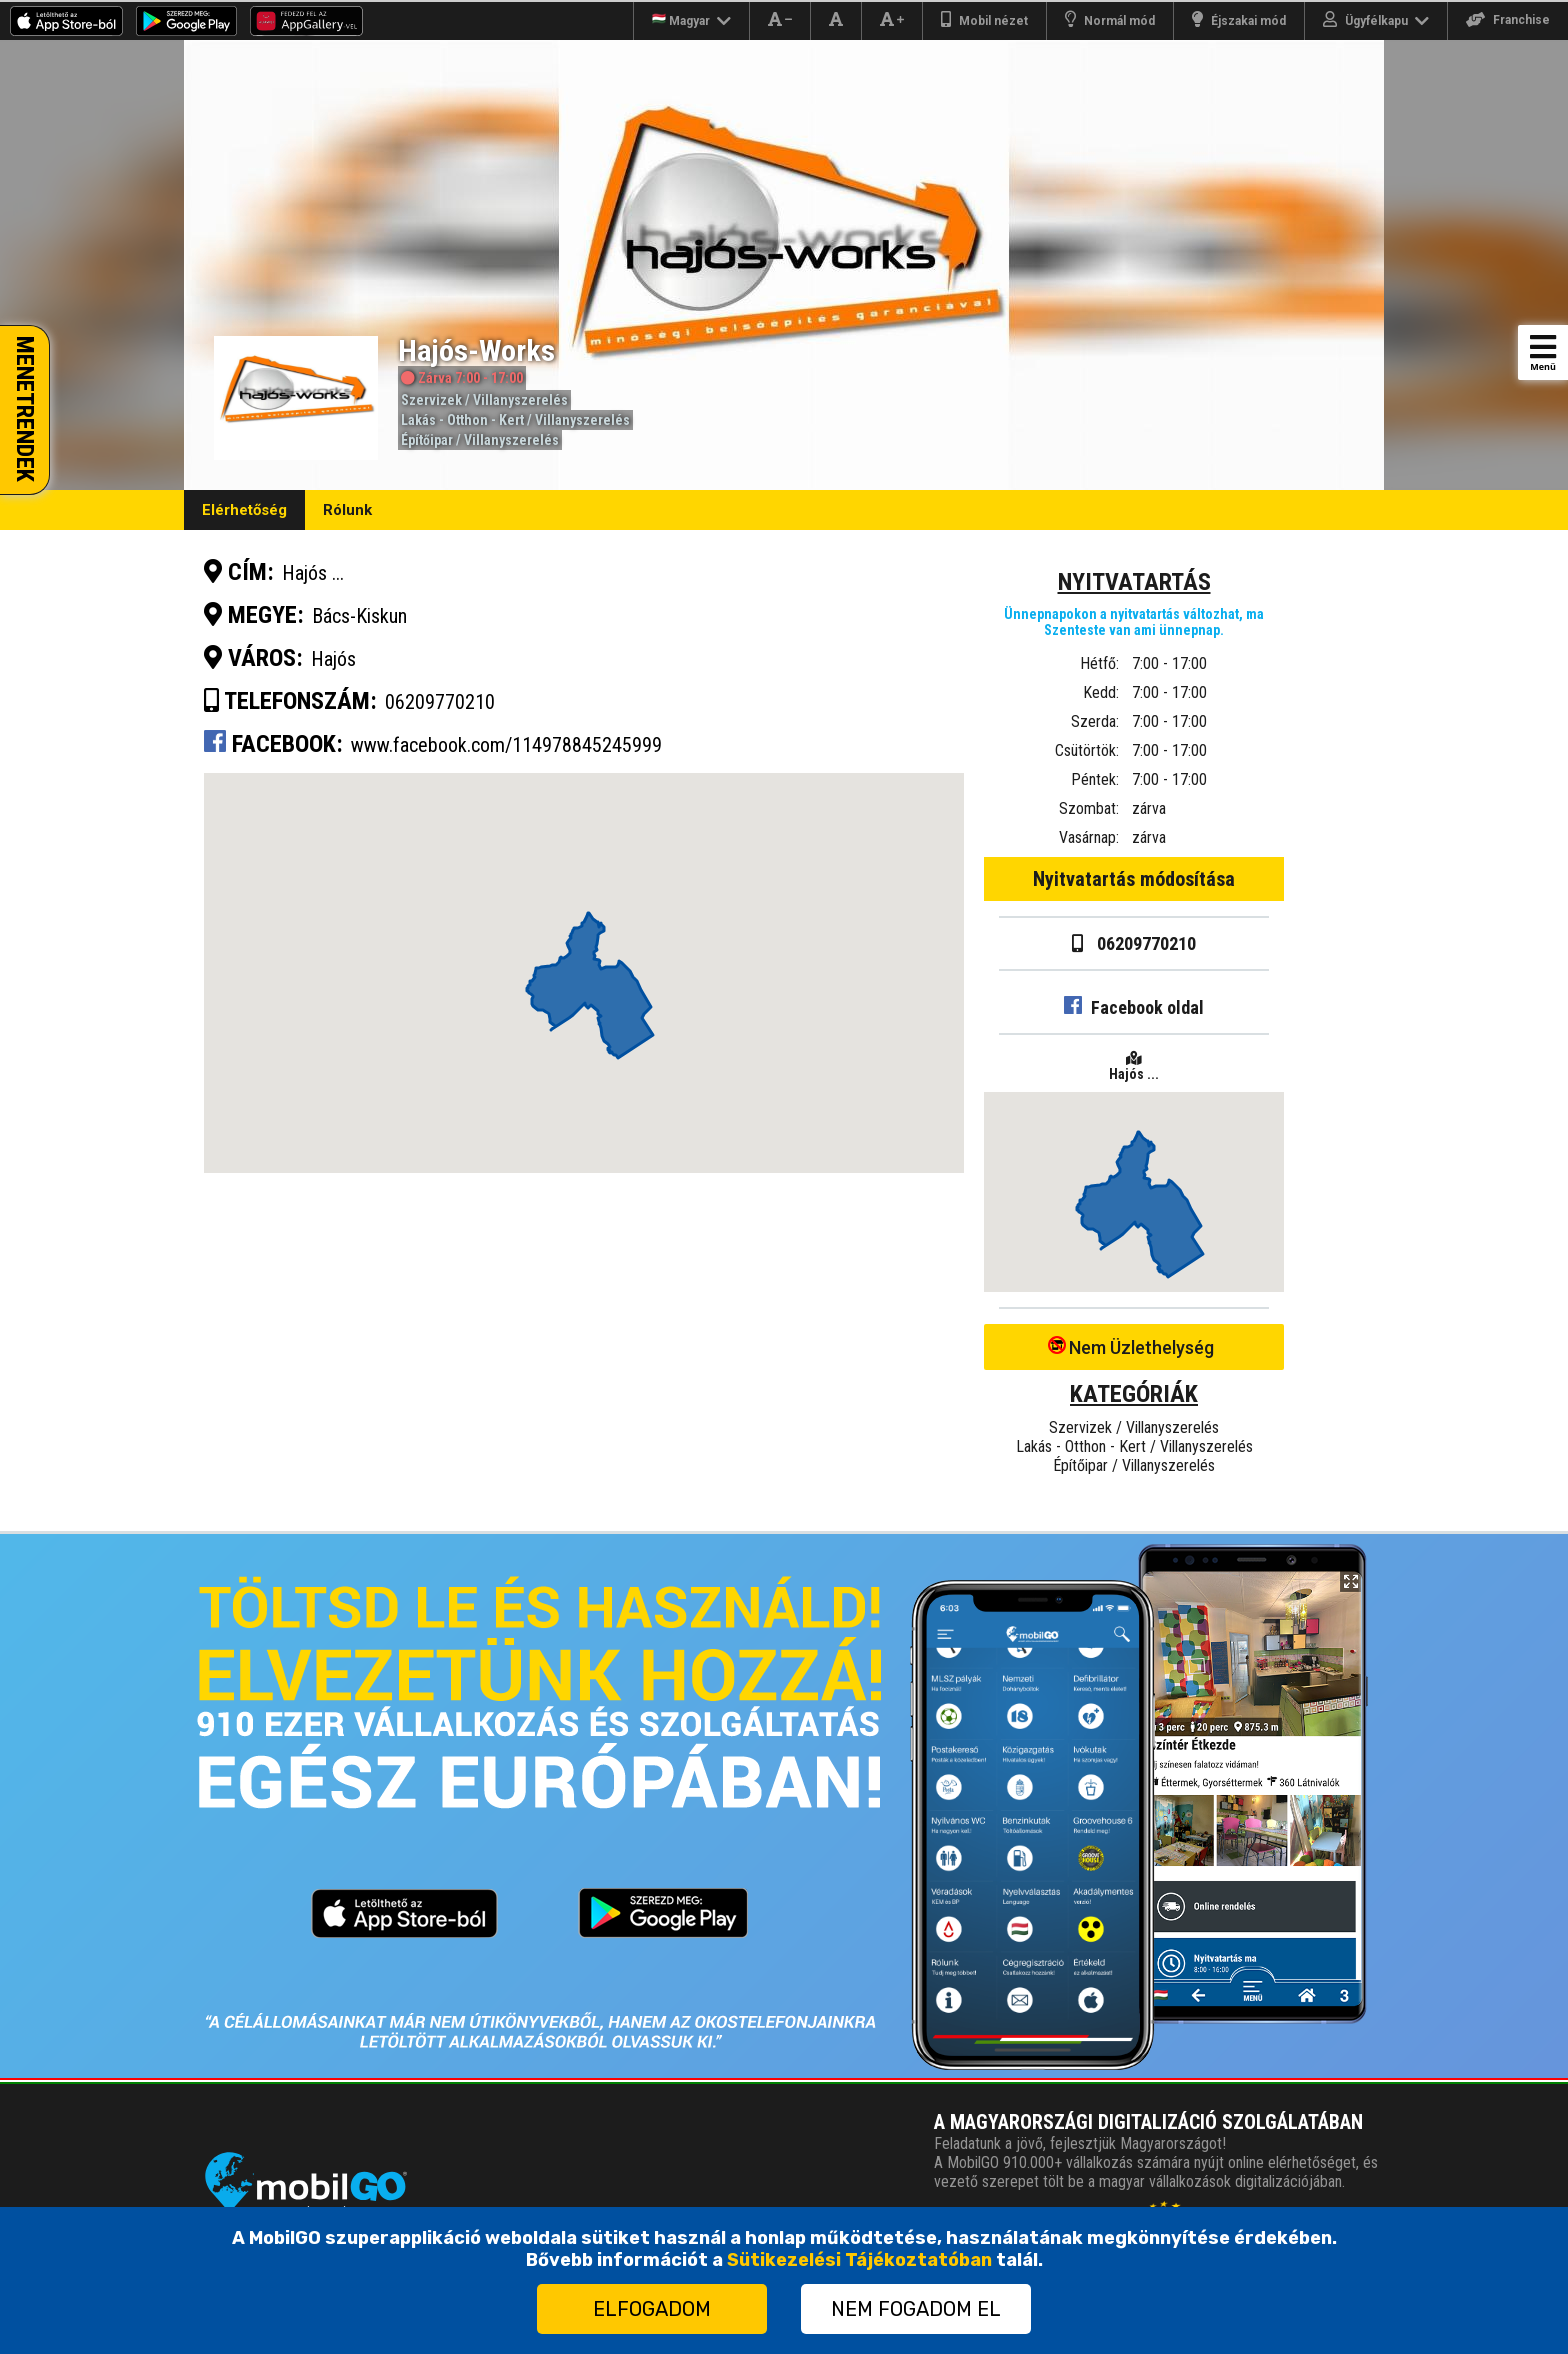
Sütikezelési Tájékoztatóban (859, 2260)
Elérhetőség (244, 510)
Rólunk (347, 510)
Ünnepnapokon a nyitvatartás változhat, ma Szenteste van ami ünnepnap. (1134, 622)
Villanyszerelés (520, 400)
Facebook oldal (1134, 1007)
